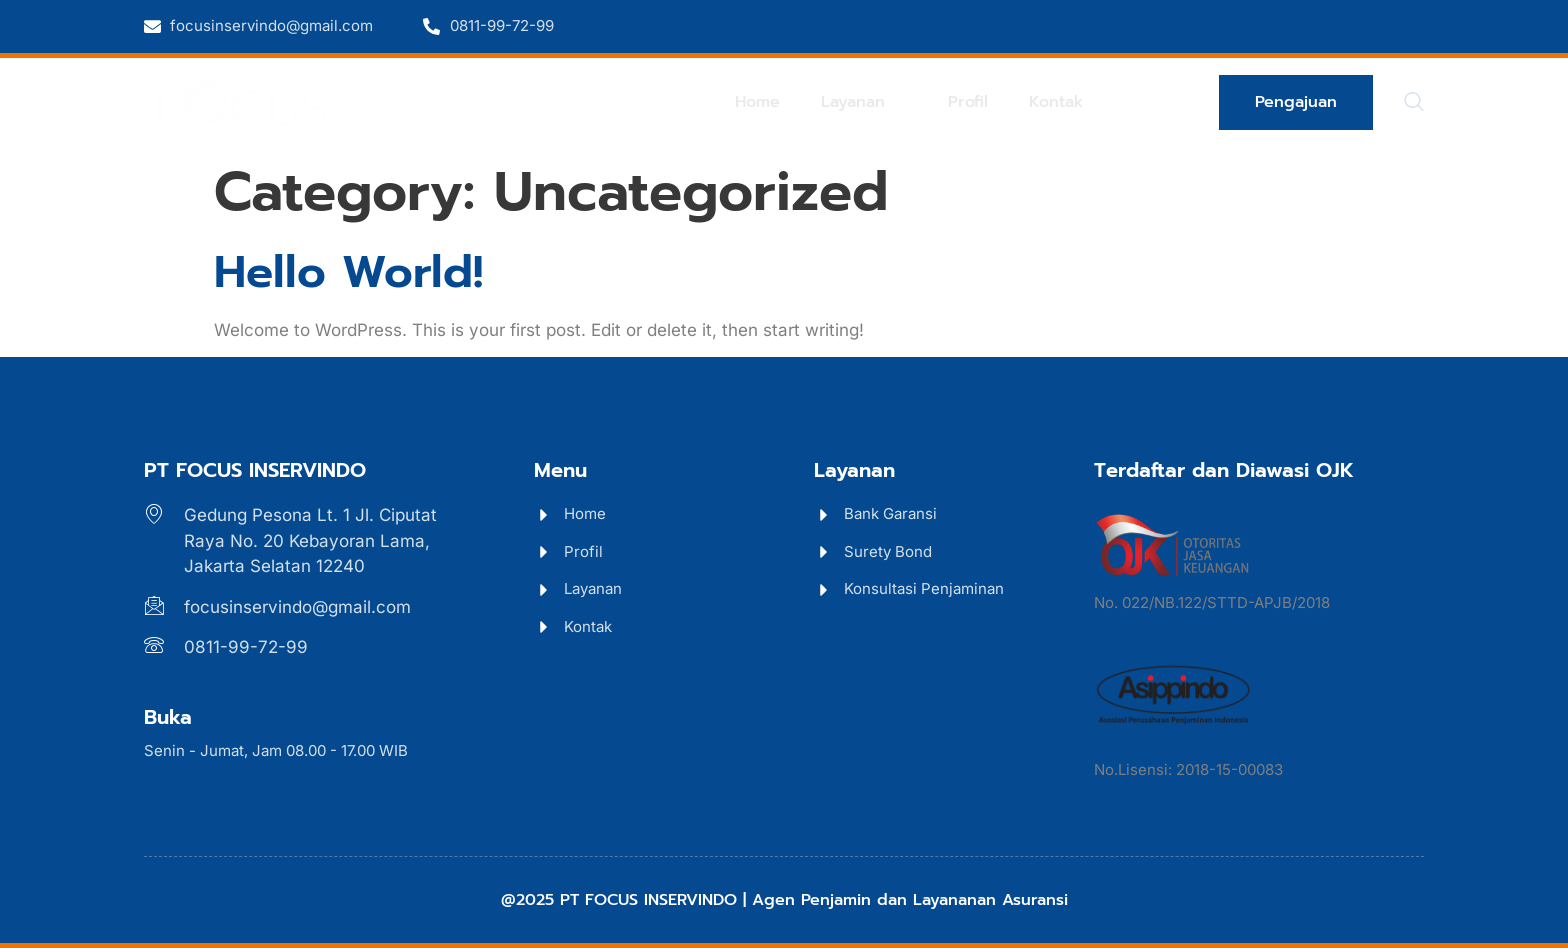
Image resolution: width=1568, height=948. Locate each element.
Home (775, 101)
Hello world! (348, 272)
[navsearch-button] (1414, 103)
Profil (976, 101)
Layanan (877, 101)
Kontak (1059, 101)
